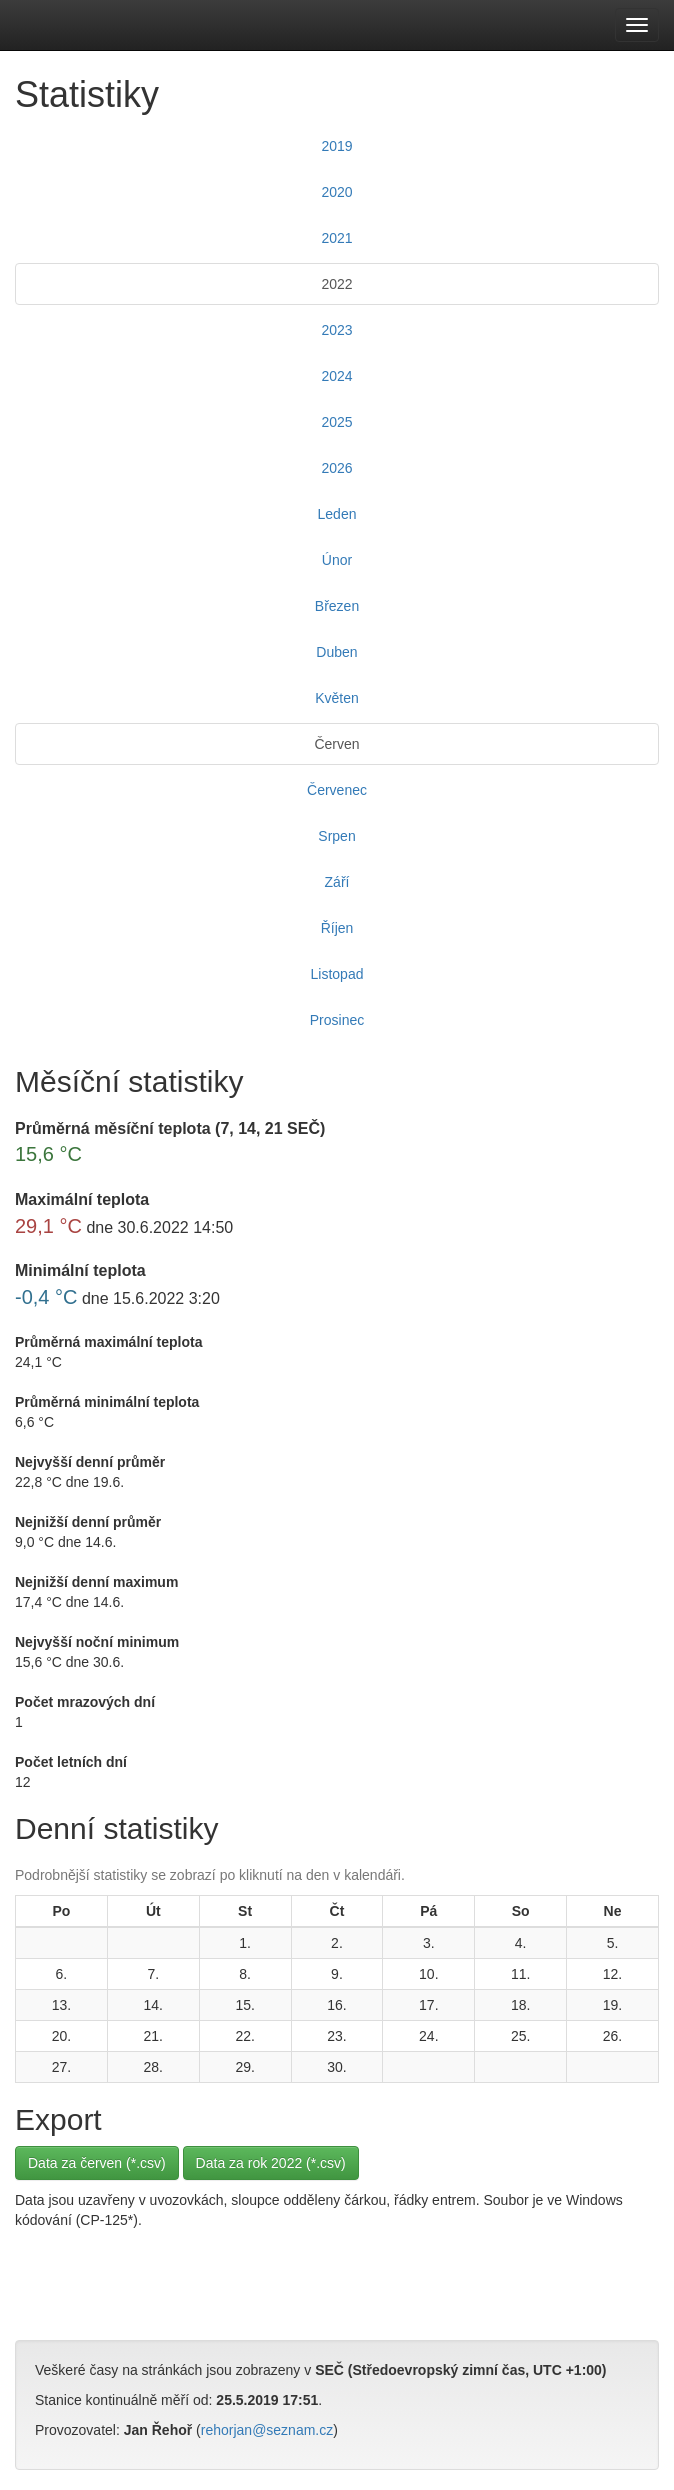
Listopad (337, 974)
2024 (336, 376)
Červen (336, 744)
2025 (336, 422)
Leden (337, 514)
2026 (336, 468)
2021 (336, 238)
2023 (336, 330)
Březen (337, 606)
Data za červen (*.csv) (97, 2163)
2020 (336, 192)
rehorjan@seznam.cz (267, 2430)
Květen (337, 698)
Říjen (337, 928)
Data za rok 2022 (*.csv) (271, 2163)
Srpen (336, 836)
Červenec (337, 790)
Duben (336, 652)
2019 (336, 146)
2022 (336, 284)
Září (337, 882)
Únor (337, 560)
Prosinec (337, 1020)
